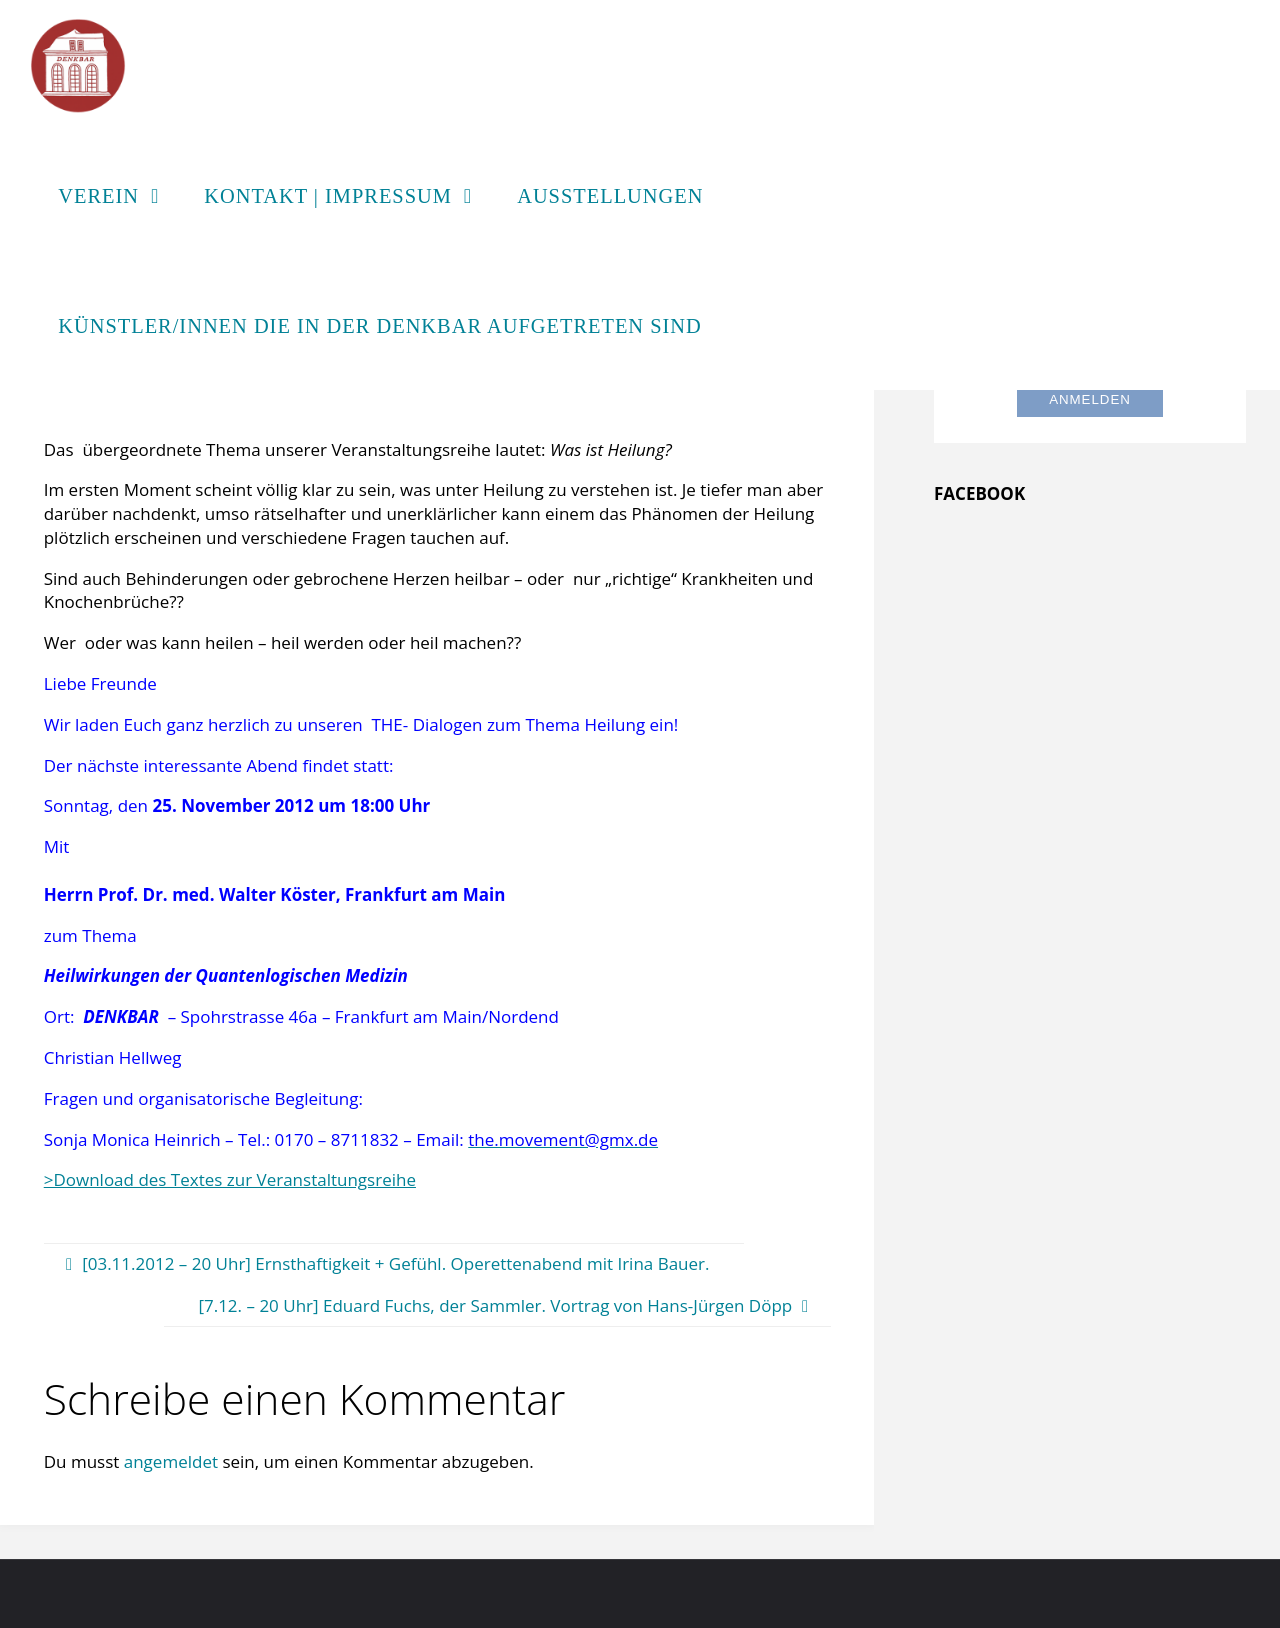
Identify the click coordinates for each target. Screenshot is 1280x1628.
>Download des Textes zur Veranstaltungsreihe (230, 1179)
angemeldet (171, 1461)
